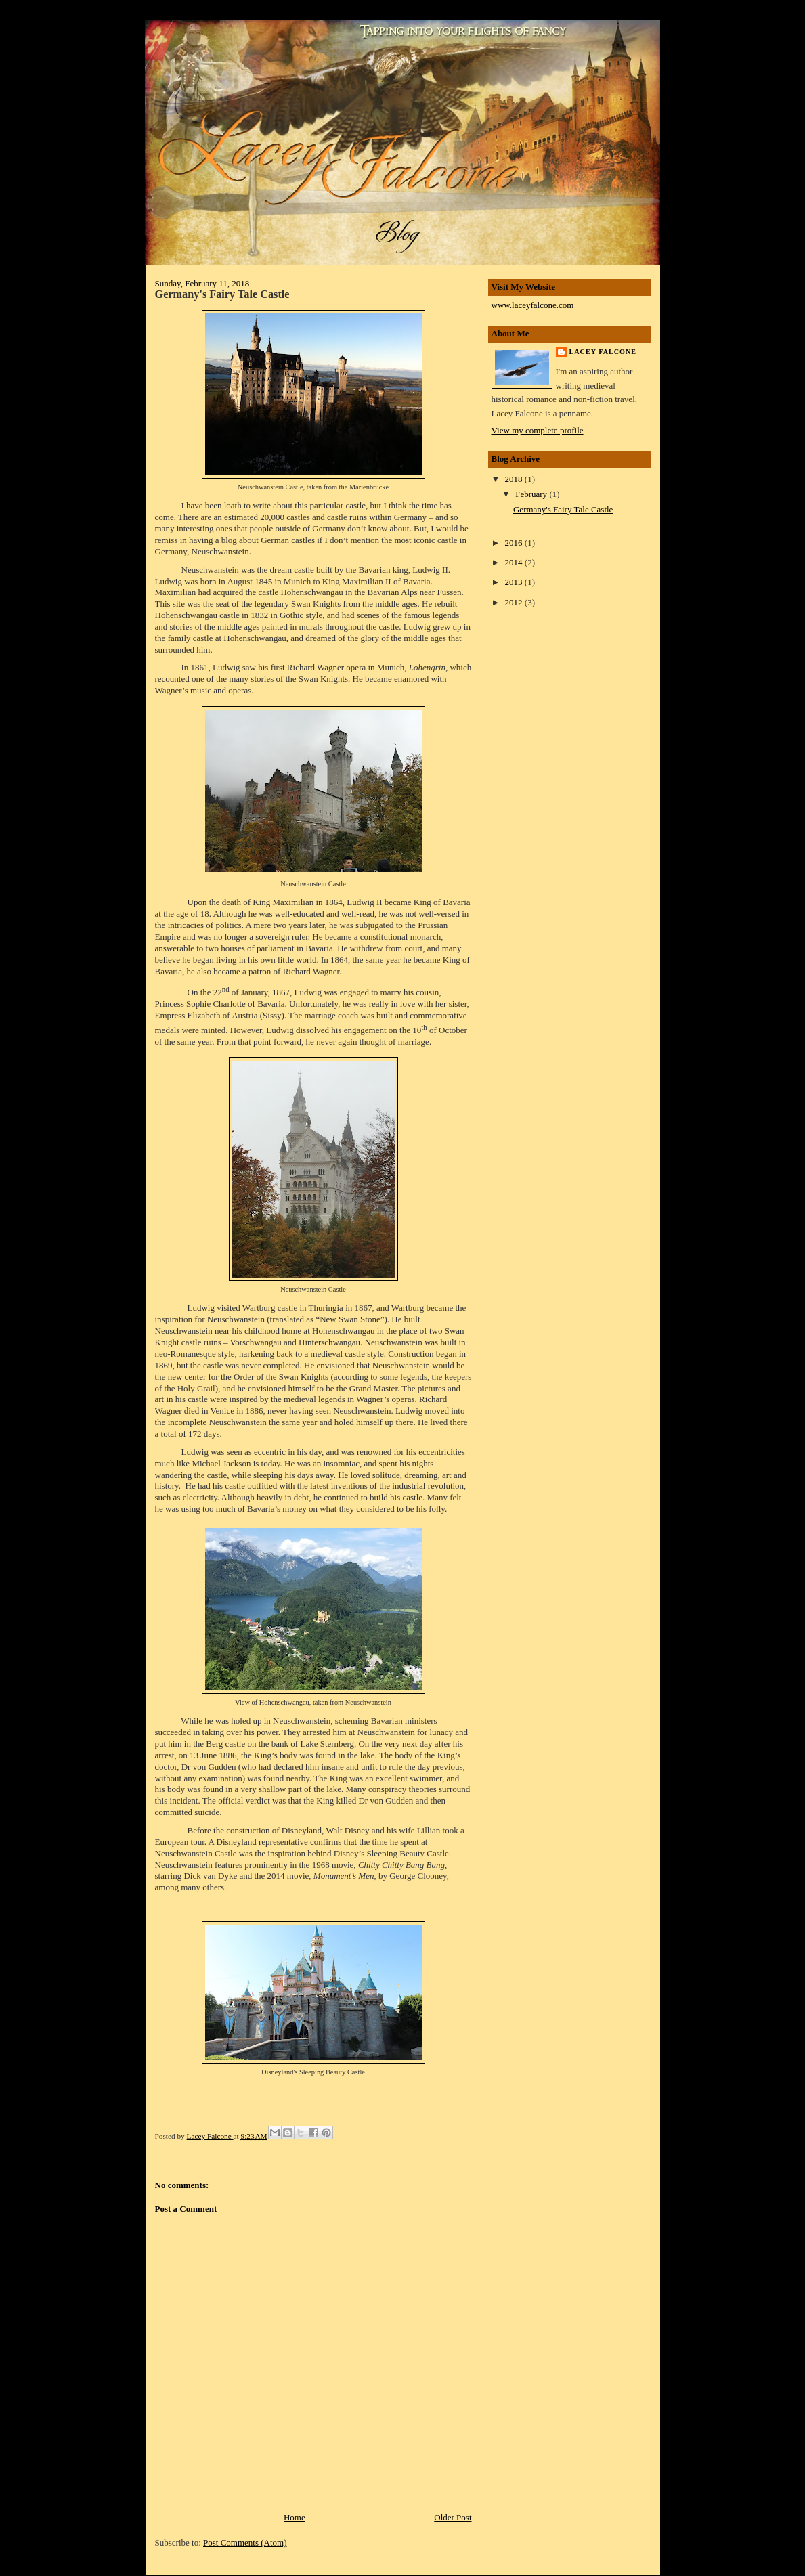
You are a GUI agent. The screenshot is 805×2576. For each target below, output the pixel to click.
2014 (515, 562)
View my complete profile (538, 430)
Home (294, 2517)
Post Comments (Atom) (245, 2542)
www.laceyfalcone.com (533, 305)
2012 (515, 602)
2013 (515, 582)
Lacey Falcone (210, 2136)
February (532, 494)
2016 (515, 543)
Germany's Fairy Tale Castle (563, 509)
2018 (515, 479)
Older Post (452, 2517)
